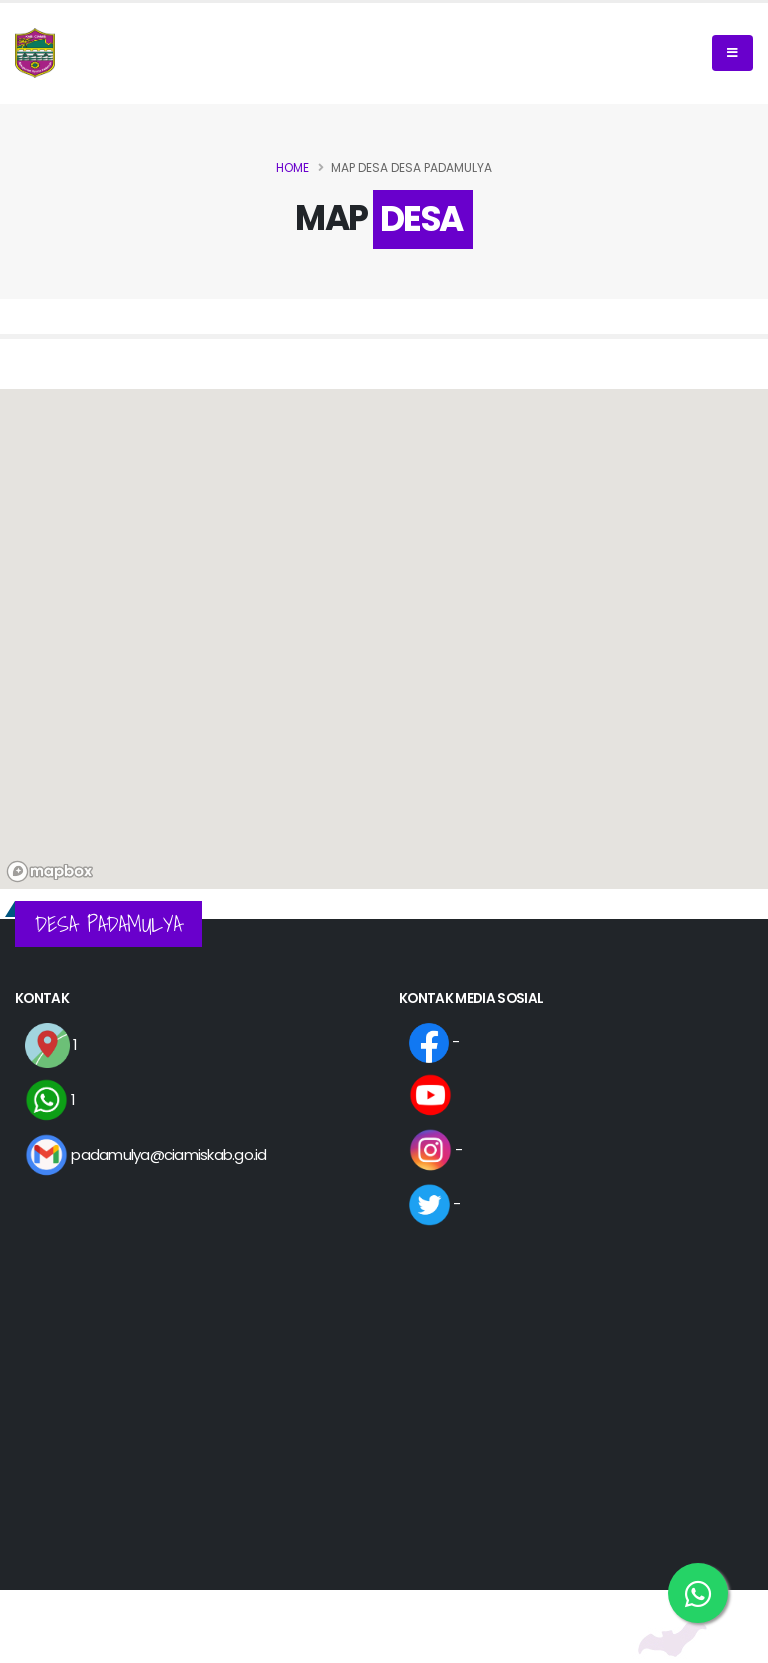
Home (292, 167)
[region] (384, 639)
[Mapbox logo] (50, 871)
